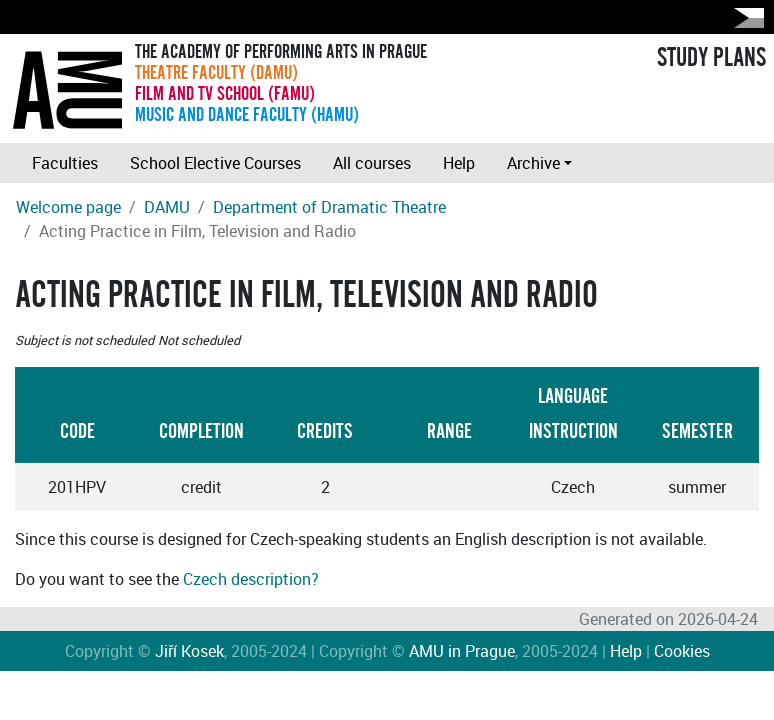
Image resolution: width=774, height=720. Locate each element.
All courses (372, 163)
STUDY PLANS (711, 58)
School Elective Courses (215, 163)
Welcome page (68, 207)
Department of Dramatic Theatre (329, 207)
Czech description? (251, 579)
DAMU (167, 207)
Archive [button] (533, 163)
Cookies (682, 651)
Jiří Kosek (189, 651)
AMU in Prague (462, 651)
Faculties (65, 163)
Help (459, 163)
